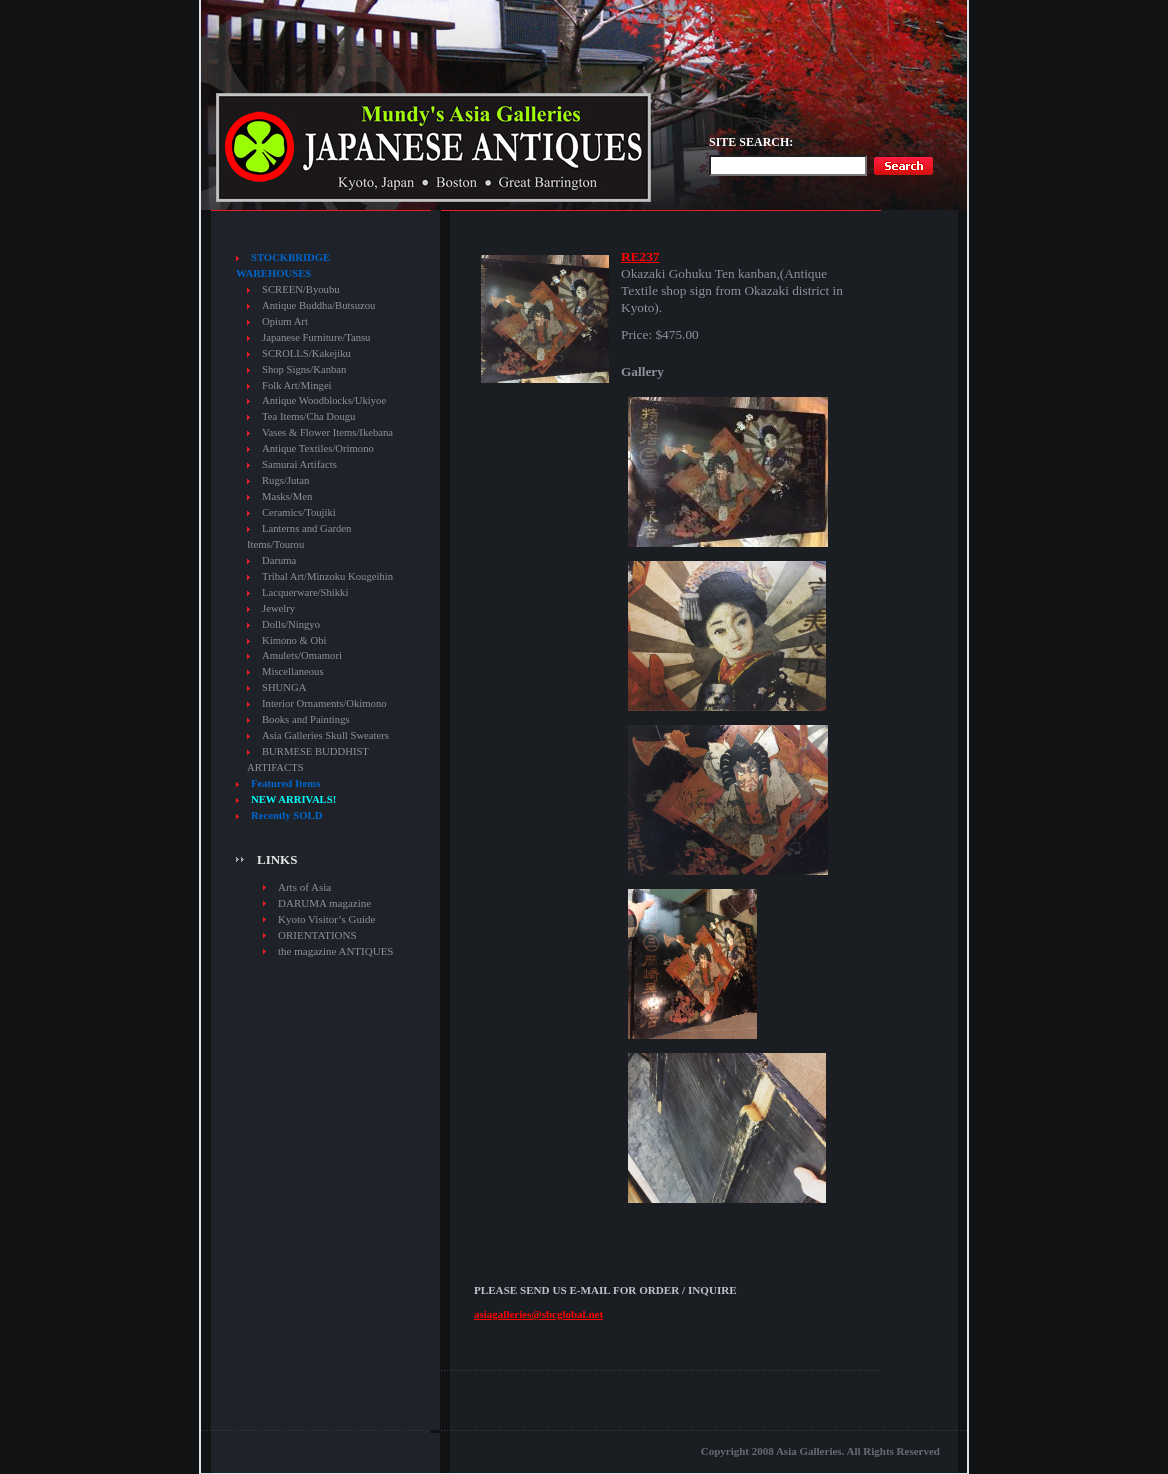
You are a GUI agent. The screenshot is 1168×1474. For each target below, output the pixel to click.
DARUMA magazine (324, 903)
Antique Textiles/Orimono (318, 448)
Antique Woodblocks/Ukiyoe (324, 400)
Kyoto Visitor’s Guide (326, 919)
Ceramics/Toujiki (299, 512)
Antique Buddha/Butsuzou (318, 305)
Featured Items (285, 783)
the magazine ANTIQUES (335, 951)
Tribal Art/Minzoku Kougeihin (327, 576)
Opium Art (285, 321)
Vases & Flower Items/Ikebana (327, 432)
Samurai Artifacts (299, 464)
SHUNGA (284, 687)
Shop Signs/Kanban (304, 369)
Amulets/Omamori (302, 655)
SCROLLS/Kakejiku (306, 353)
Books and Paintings (306, 719)
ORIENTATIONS (317, 935)
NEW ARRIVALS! (293, 799)
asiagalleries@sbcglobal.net (538, 1314)
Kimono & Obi (294, 640)
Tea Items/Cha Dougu (308, 416)
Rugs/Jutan (285, 480)
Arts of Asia (304, 887)
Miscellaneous (293, 671)
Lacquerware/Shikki (305, 592)
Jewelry (278, 608)
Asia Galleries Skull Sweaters (325, 735)
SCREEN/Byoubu (301, 289)
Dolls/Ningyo (291, 624)
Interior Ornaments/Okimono (324, 703)
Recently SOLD (286, 815)
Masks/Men (287, 496)
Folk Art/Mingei (297, 385)
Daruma (279, 560)
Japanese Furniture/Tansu (316, 337)
